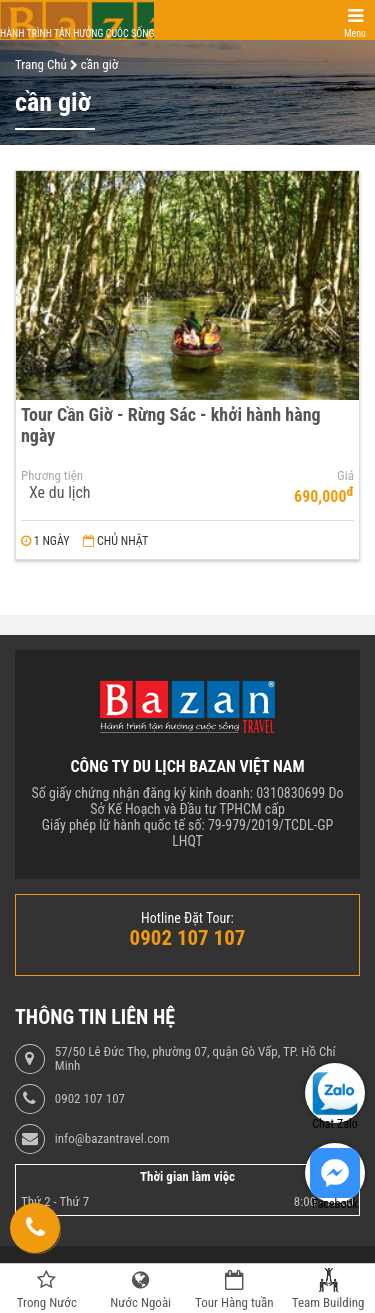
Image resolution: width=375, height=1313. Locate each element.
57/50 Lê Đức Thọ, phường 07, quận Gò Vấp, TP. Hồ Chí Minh (195, 1059)
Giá (345, 476)
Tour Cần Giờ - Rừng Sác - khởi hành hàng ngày (171, 425)
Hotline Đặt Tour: (187, 918)
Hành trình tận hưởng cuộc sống (77, 33)
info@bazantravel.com (112, 1139)
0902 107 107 (90, 1099)
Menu (355, 33)
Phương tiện (52, 476)
